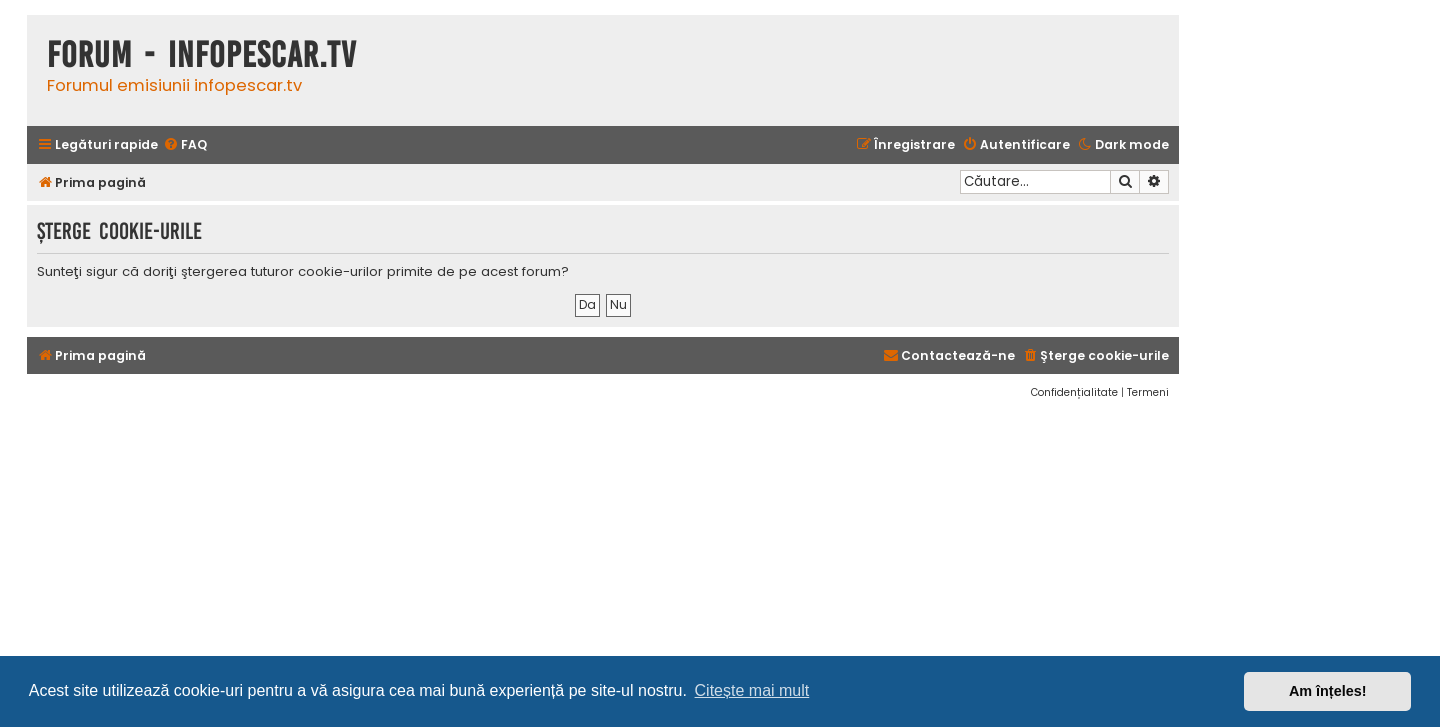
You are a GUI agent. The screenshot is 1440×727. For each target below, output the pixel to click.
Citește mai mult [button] (752, 690)
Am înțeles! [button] (1328, 691)
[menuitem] (185, 145)
